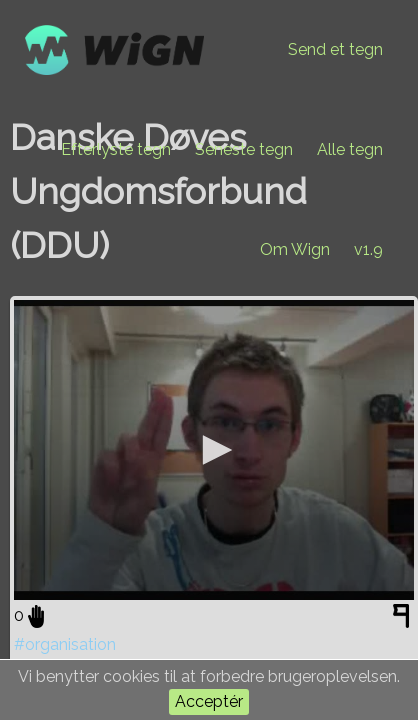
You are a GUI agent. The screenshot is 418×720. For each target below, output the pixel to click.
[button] (214, 450)
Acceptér (209, 701)
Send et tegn (335, 49)
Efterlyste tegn (116, 149)
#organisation (65, 644)
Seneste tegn (244, 149)
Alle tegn (350, 149)
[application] (214, 450)
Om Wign (295, 249)
